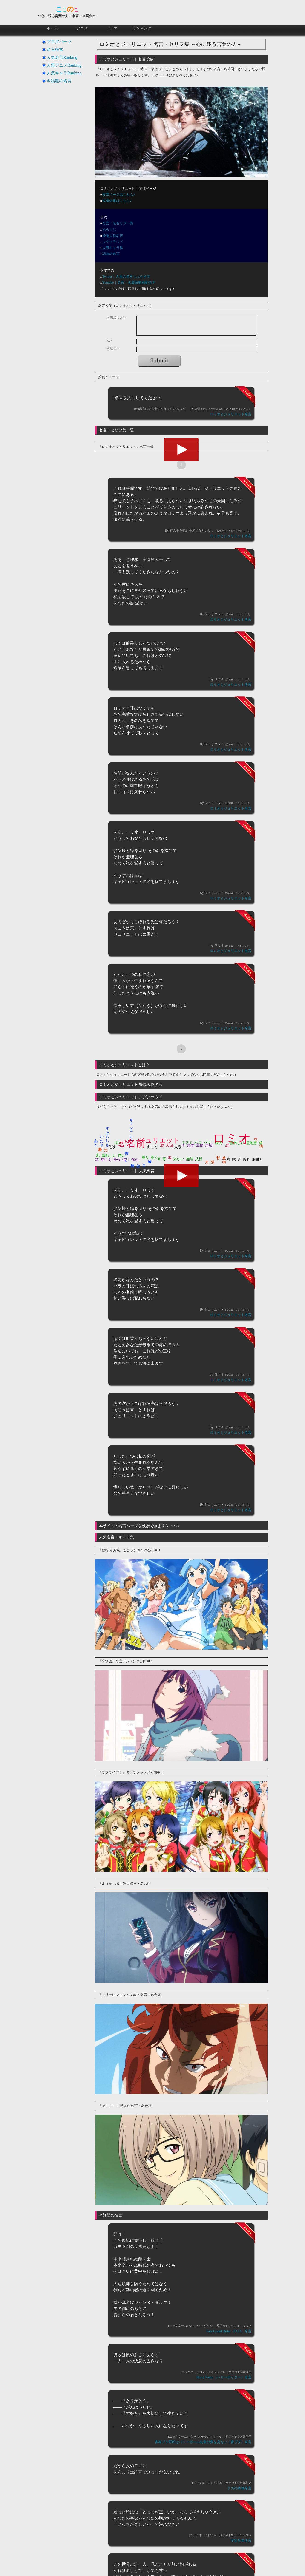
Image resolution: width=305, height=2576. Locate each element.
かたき (102, 1138)
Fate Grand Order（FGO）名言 (228, 2331)
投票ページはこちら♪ (118, 194)
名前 (136, 1143)
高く (154, 1157)
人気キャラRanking (64, 73)
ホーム (52, 28)
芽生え (106, 1160)
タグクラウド (112, 241)
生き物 (224, 1155)
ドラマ (112, 28)
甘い (218, 1155)
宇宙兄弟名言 (241, 2540)
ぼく (118, 1142)
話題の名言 (111, 254)
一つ (256, 1139)
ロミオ (232, 1138)
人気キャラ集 (112, 248)
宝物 (199, 1145)
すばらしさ (107, 1134)
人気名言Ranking (62, 57)
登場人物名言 (112, 236)
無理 (189, 1159)
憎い (121, 1155)
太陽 (177, 1147)
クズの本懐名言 (239, 2488)
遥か (135, 1160)
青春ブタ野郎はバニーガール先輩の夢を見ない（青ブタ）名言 (203, 2442)
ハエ (198, 1142)
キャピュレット (131, 1130)
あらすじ (109, 229)
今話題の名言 (59, 81)
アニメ (82, 28)
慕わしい (109, 1155)
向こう (152, 1147)
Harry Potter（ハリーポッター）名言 (223, 2377)
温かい (178, 1159)
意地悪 (251, 1143)
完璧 (190, 1145)
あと (96, 1141)
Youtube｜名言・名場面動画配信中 (128, 282)
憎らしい (127, 1155)
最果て (150, 1159)
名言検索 (55, 49)
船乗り (257, 1159)
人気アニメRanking (64, 65)
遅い (126, 1160)
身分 (117, 1160)
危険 (112, 1147)
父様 (198, 1159)
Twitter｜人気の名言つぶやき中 (126, 276)
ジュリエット (159, 1140)
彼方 (219, 1143)
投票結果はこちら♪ (117, 201)
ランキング (142, 28)
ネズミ (187, 1142)
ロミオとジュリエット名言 (230, 414)
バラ (207, 1142)
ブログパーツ (59, 42)
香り (145, 1157)
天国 (169, 1145)
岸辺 (208, 1145)
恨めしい (237, 1143)
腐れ (246, 1159)
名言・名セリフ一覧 (117, 223)
